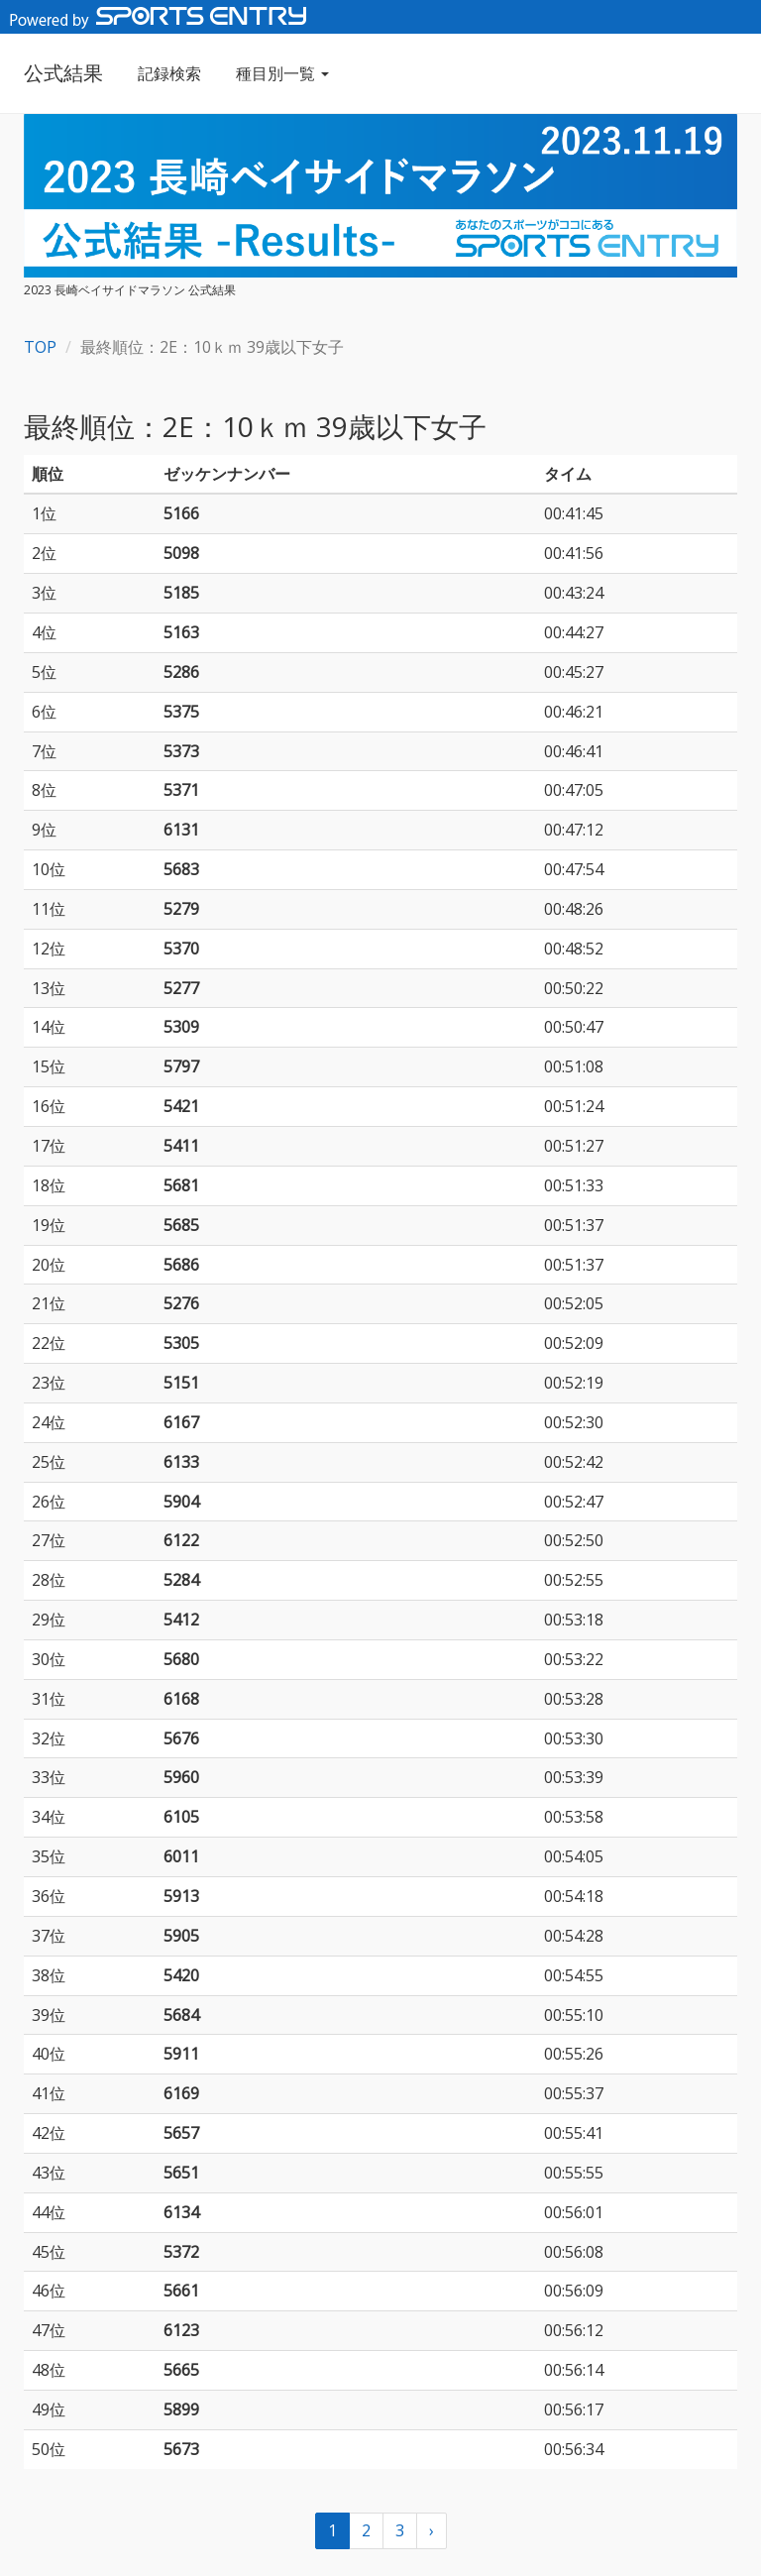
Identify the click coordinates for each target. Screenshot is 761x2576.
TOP (40, 347)
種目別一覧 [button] (282, 73)
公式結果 (63, 72)
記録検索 (169, 73)
